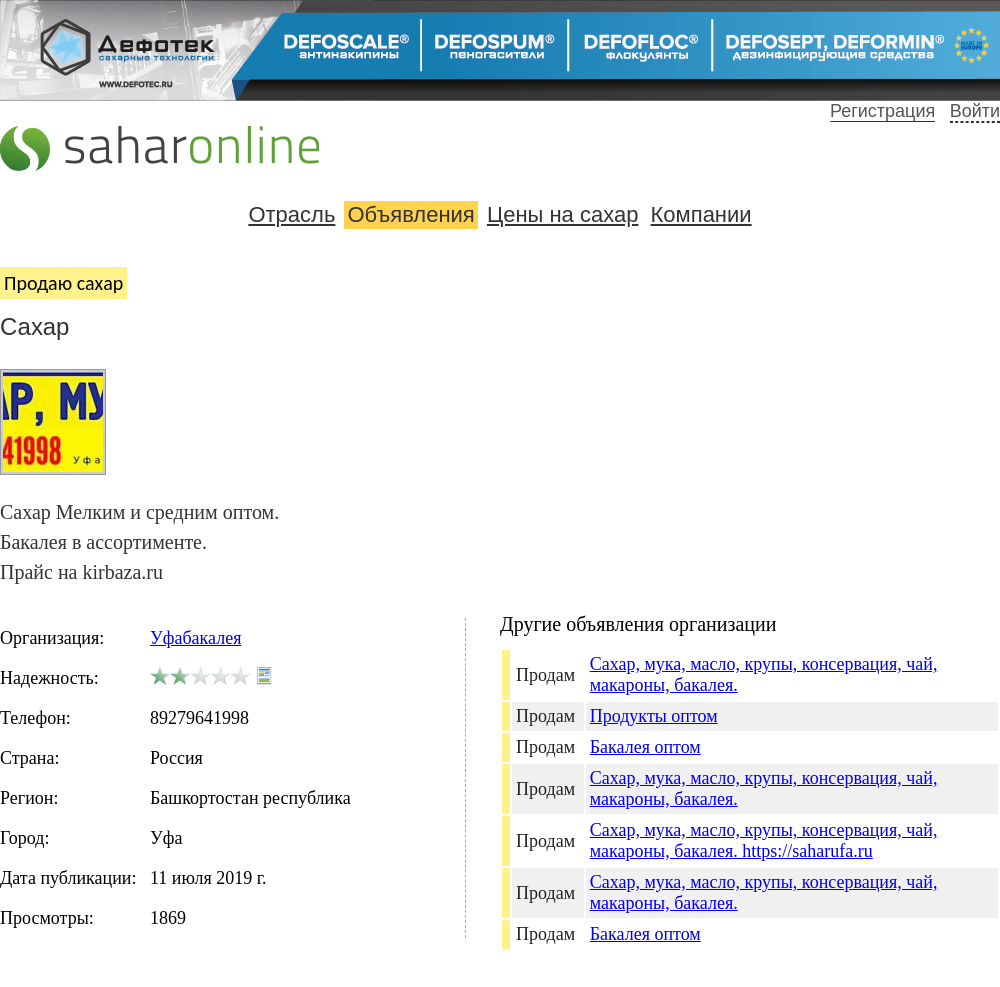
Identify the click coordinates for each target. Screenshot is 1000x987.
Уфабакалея (195, 638)
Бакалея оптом (645, 747)
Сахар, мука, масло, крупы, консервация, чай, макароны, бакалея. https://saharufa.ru (764, 840)
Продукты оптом (654, 716)
